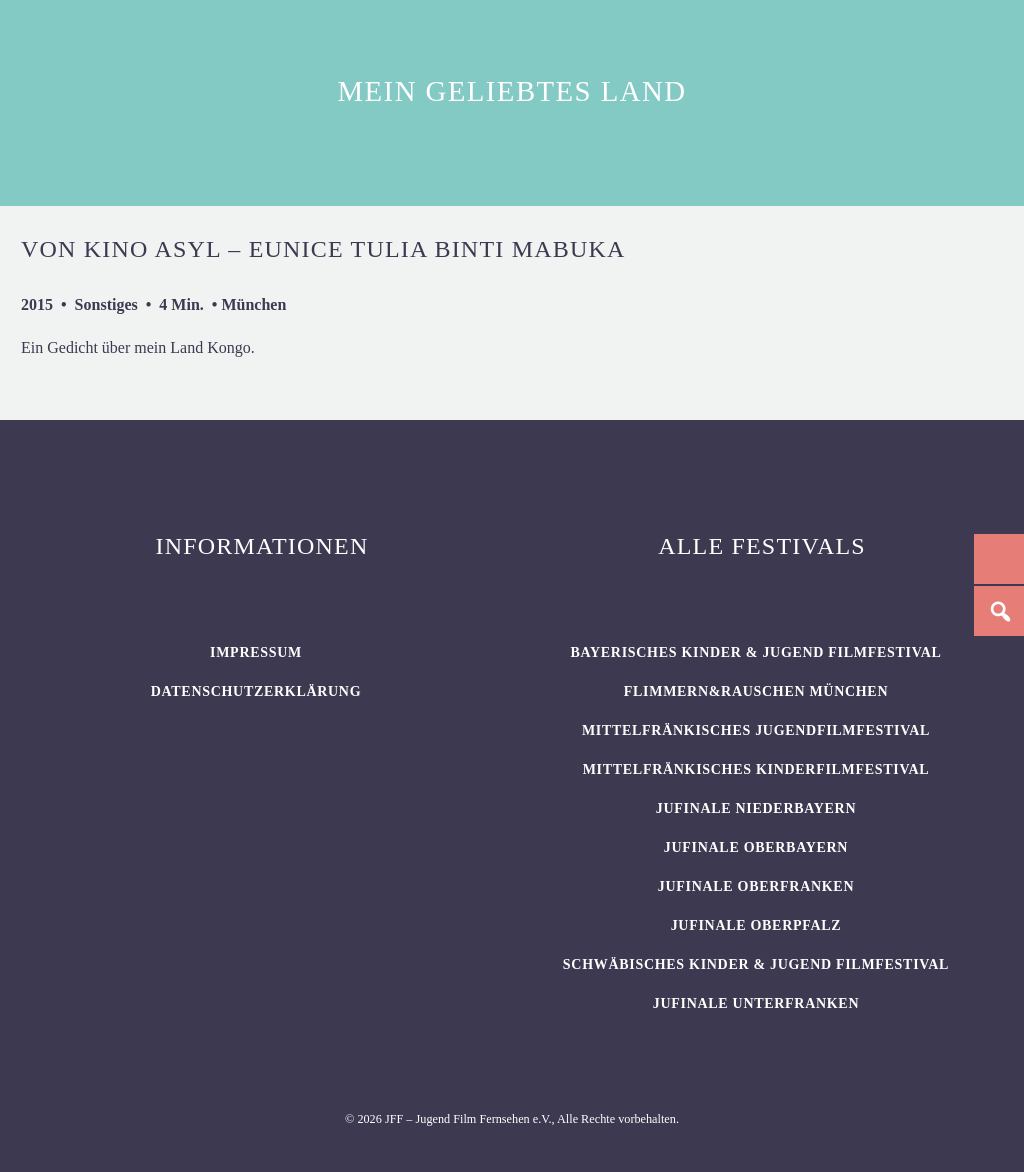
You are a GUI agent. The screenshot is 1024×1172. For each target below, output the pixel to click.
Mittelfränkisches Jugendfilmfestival (756, 730)
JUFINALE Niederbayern (756, 808)
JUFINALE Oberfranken (756, 886)
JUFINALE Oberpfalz (756, 925)
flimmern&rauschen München (756, 691)
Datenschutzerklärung (256, 691)
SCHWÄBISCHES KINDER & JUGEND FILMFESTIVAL (756, 964)
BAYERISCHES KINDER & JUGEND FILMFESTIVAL (755, 652)
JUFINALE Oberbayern (756, 847)
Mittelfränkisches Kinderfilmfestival (756, 769)
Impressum (256, 652)
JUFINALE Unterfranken (756, 1003)
